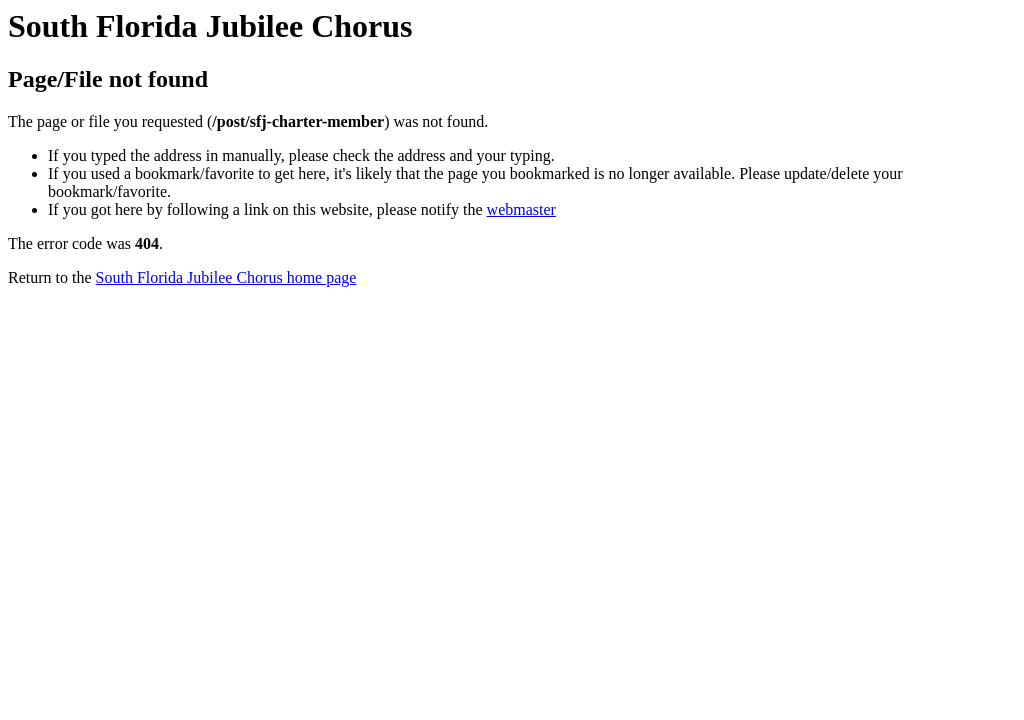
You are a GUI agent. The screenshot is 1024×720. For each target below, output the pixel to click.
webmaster (521, 209)
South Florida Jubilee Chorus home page (226, 277)
